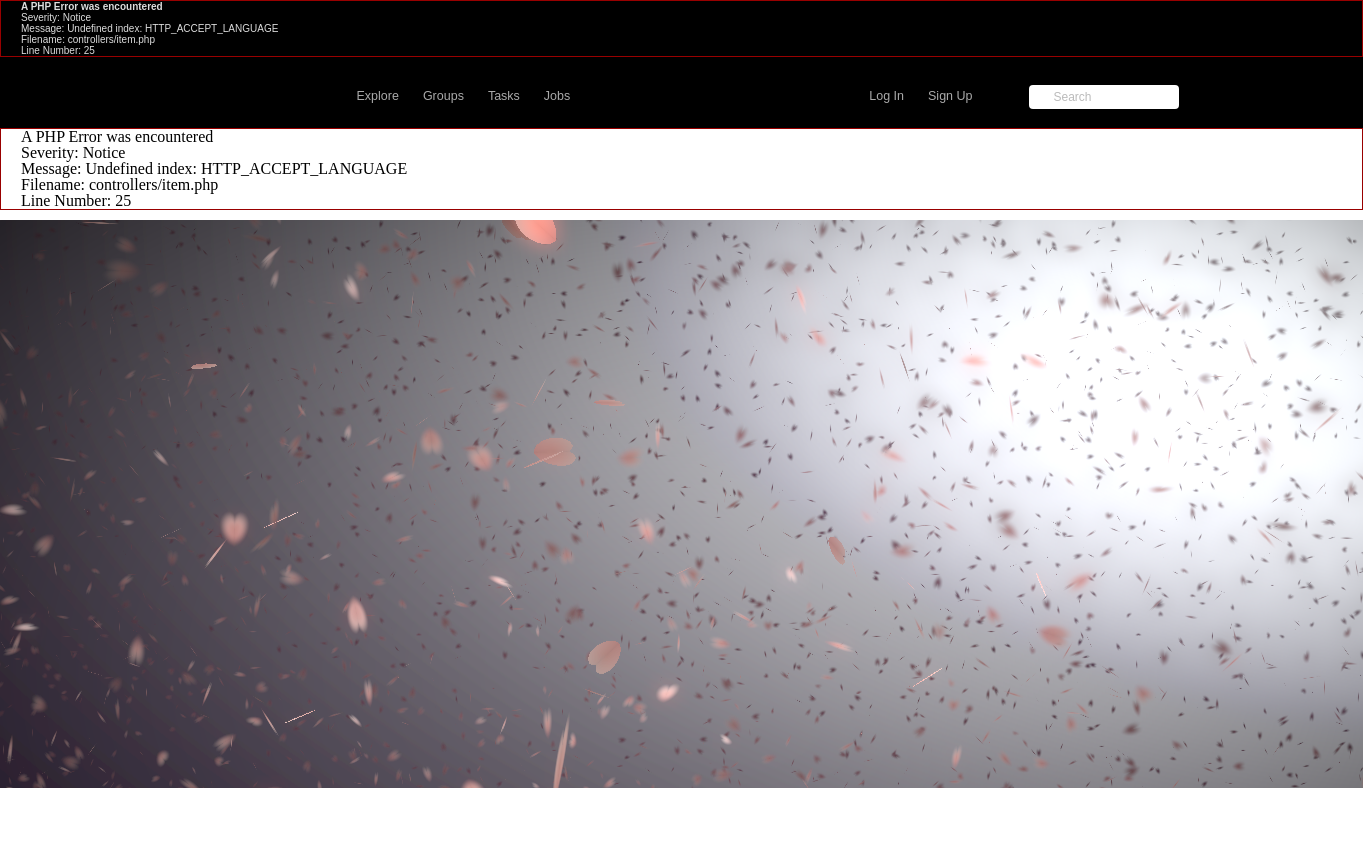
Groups (443, 96)
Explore (378, 96)
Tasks (504, 96)
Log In (886, 96)
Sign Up (950, 96)
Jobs (557, 96)
